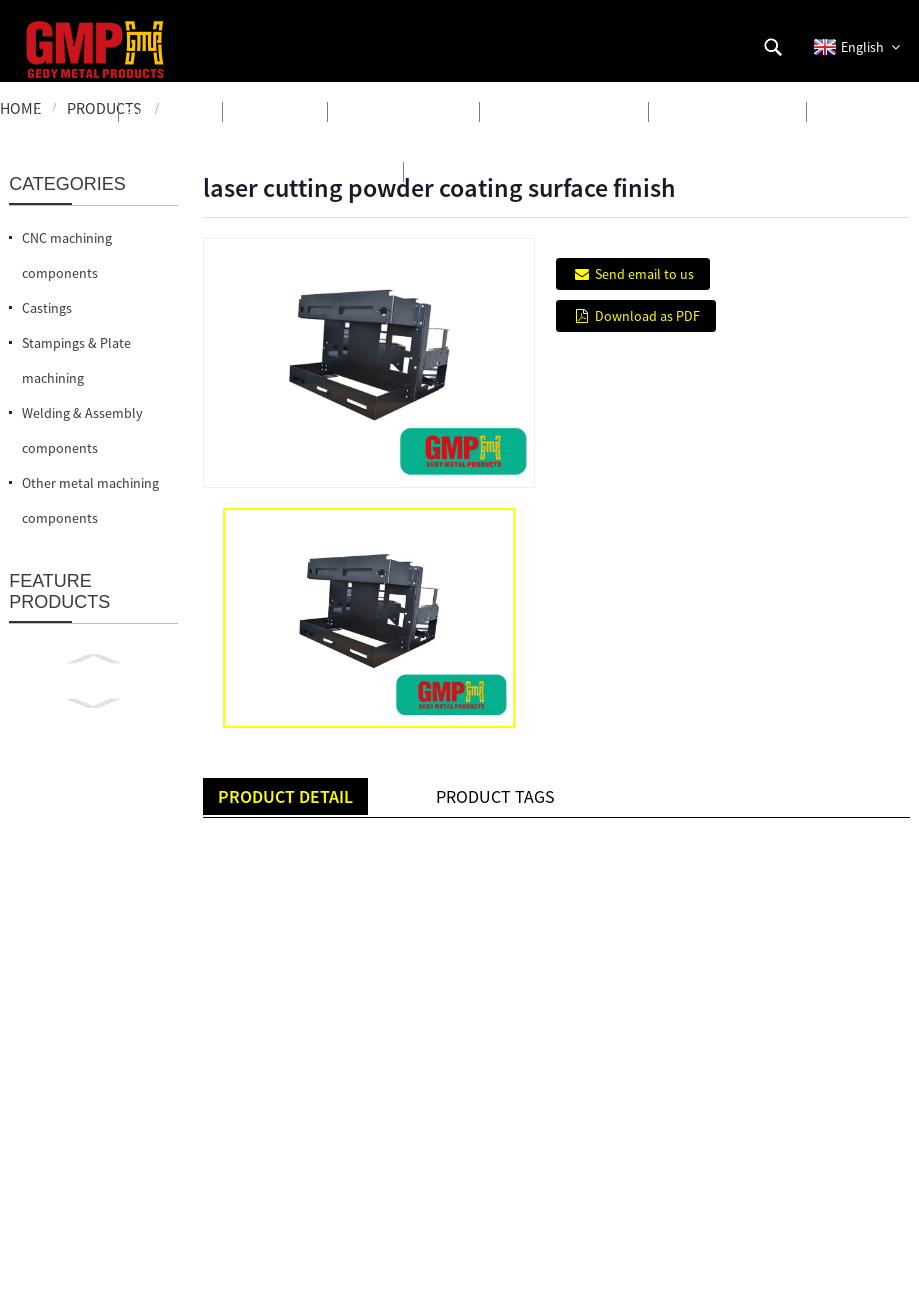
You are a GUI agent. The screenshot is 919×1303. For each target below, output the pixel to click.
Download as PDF (647, 316)
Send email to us (644, 274)
